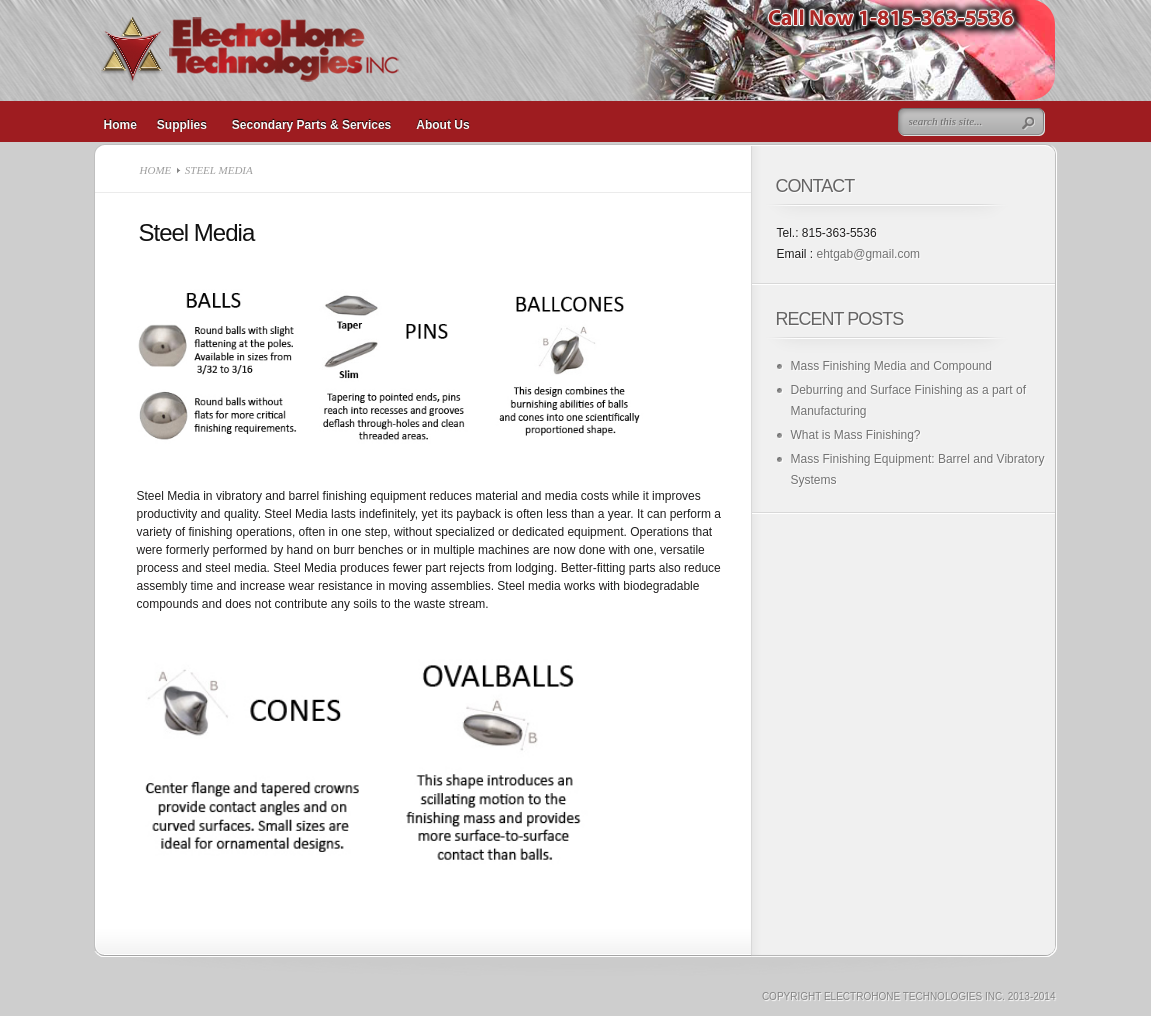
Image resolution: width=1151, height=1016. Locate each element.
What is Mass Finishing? (856, 435)
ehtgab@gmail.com (869, 254)
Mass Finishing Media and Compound (891, 366)
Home (156, 170)
